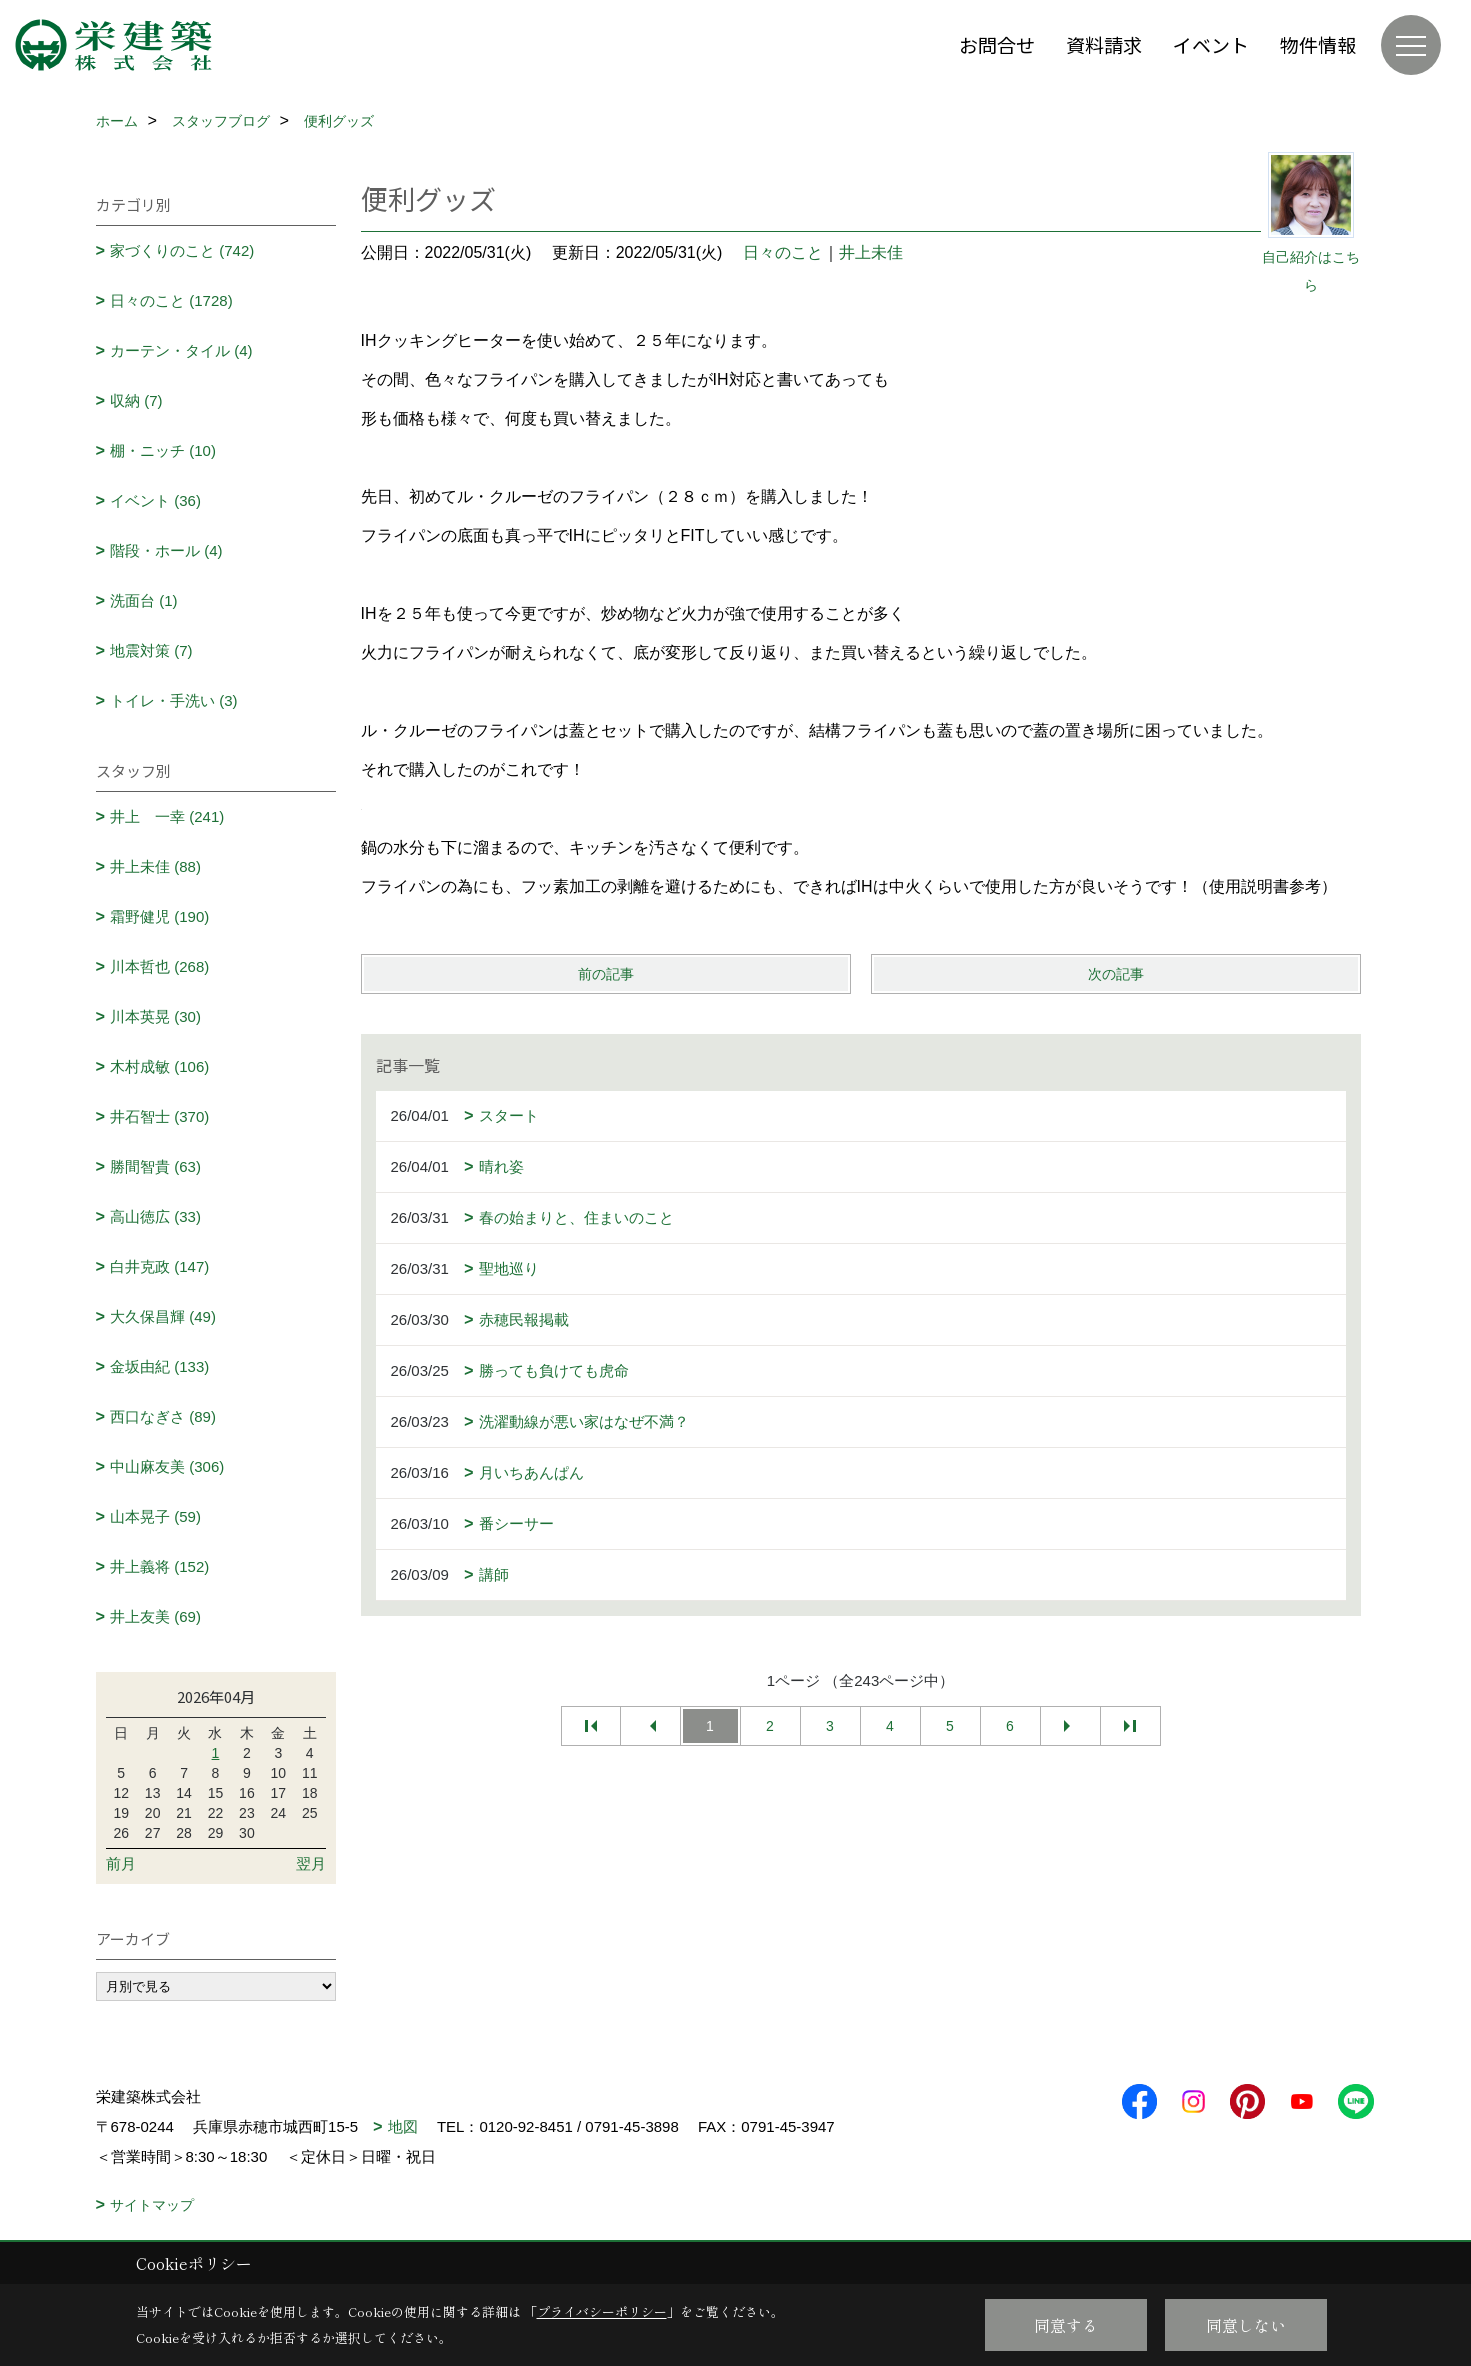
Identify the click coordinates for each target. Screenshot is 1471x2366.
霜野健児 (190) (159, 916)
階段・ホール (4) (166, 550)
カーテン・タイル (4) (181, 350)
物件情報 (1318, 44)
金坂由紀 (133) (159, 1366)
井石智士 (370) (159, 1116)
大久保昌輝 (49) (163, 1316)
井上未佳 (871, 252)
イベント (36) (155, 500)
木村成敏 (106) (159, 1066)
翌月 (311, 1863)
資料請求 (1104, 44)
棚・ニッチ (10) (163, 450)
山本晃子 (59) (155, 1516)
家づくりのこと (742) (182, 250)
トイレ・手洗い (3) (174, 700)
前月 (121, 1863)
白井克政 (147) (159, 1266)
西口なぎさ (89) (163, 1416)
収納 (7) (136, 400)
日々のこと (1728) (171, 300)
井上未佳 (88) (155, 866)
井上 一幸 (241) (167, 816)
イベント (1211, 44)
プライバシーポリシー (602, 2311)
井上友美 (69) (155, 1616)
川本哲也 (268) (159, 966)
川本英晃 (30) (155, 1016)
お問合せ (997, 44)
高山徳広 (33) (155, 1216)
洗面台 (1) (144, 600)
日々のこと (783, 252)
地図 (403, 2126)
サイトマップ (152, 2205)
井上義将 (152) (159, 1566)
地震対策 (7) (151, 650)
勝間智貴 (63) (155, 1166)
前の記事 (606, 974)
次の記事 (1116, 974)
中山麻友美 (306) (167, 1466)
